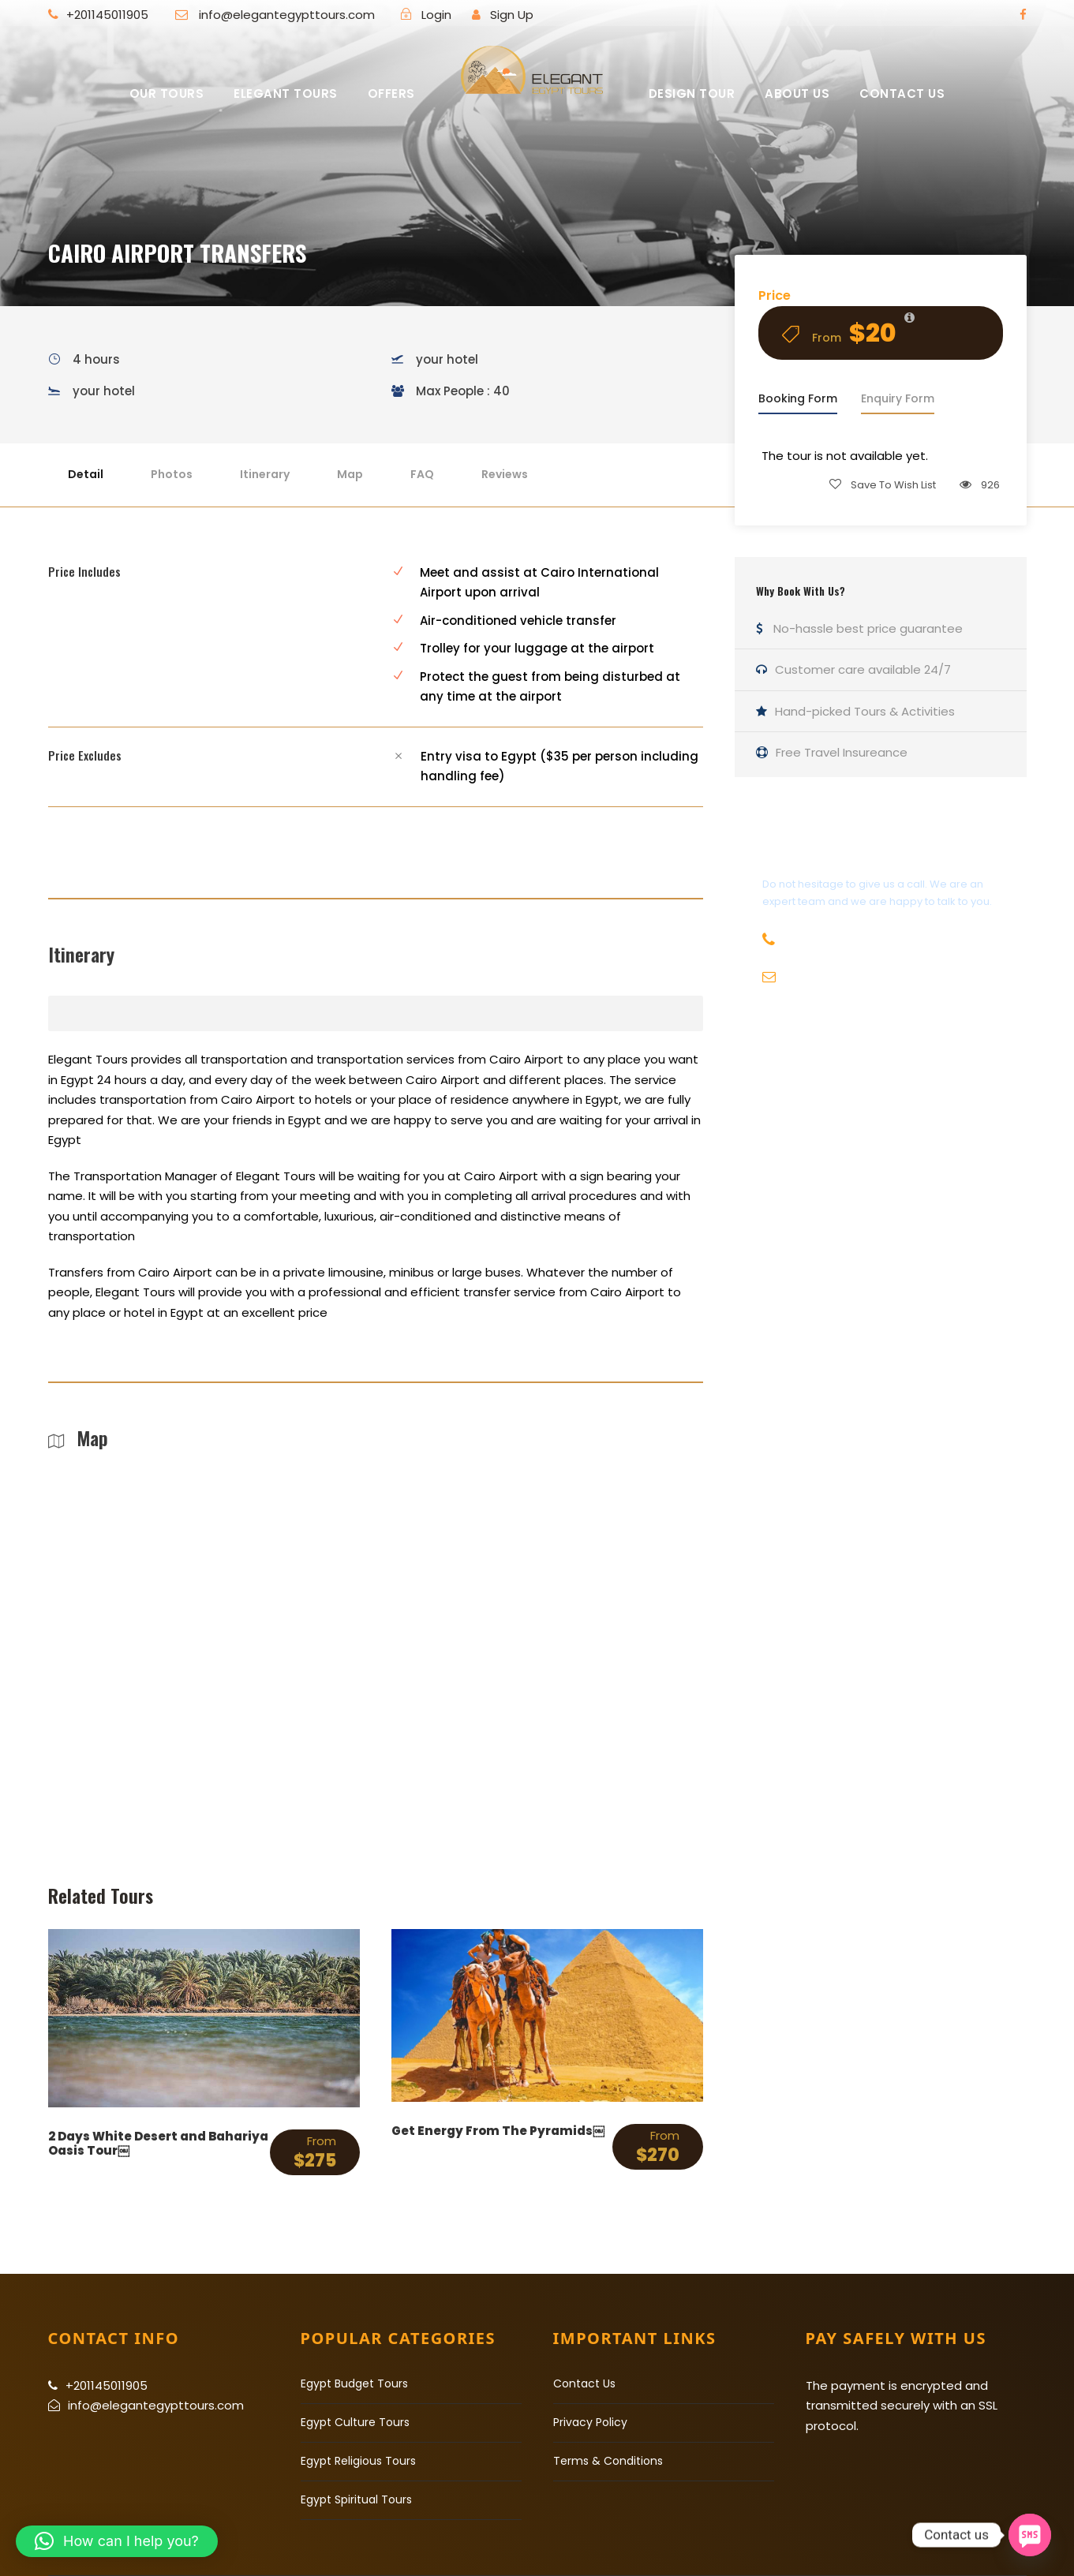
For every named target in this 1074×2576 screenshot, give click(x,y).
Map (350, 474)
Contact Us (584, 2383)
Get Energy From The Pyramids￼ (497, 2130)
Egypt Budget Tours (354, 2383)
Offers (391, 93)
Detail (85, 474)
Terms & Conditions (608, 2461)
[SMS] (1030, 2535)
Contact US (902, 93)
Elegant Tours (286, 93)
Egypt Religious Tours (358, 2461)
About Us (797, 93)
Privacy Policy (590, 2422)
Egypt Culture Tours (355, 2422)
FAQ (422, 474)
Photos (172, 474)
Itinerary (265, 474)
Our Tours (166, 93)
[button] (117, 2541)
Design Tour (692, 93)
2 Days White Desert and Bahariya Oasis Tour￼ (158, 2143)
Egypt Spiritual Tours (356, 2499)
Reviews (504, 474)
